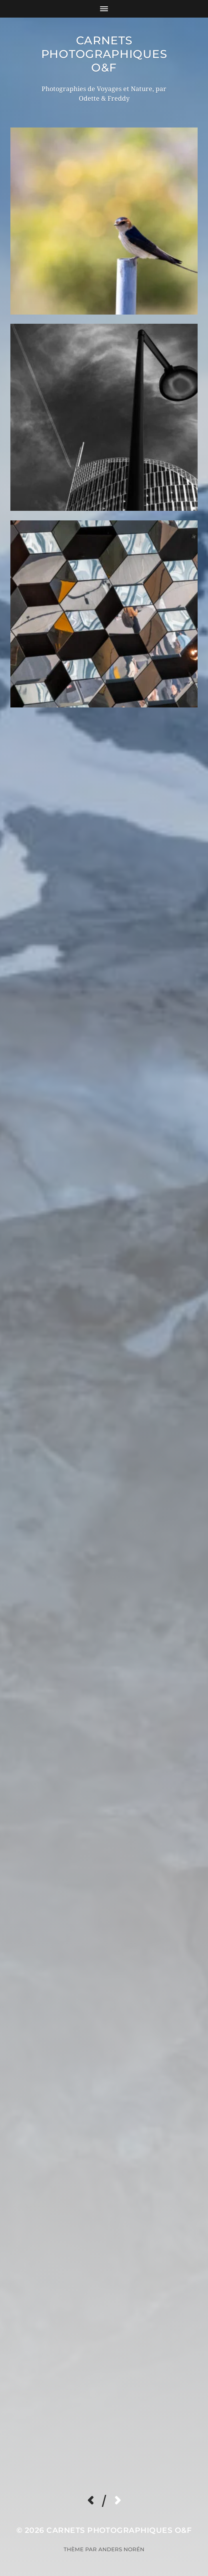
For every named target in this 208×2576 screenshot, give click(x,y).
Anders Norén (121, 2549)
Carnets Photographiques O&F (104, 54)
